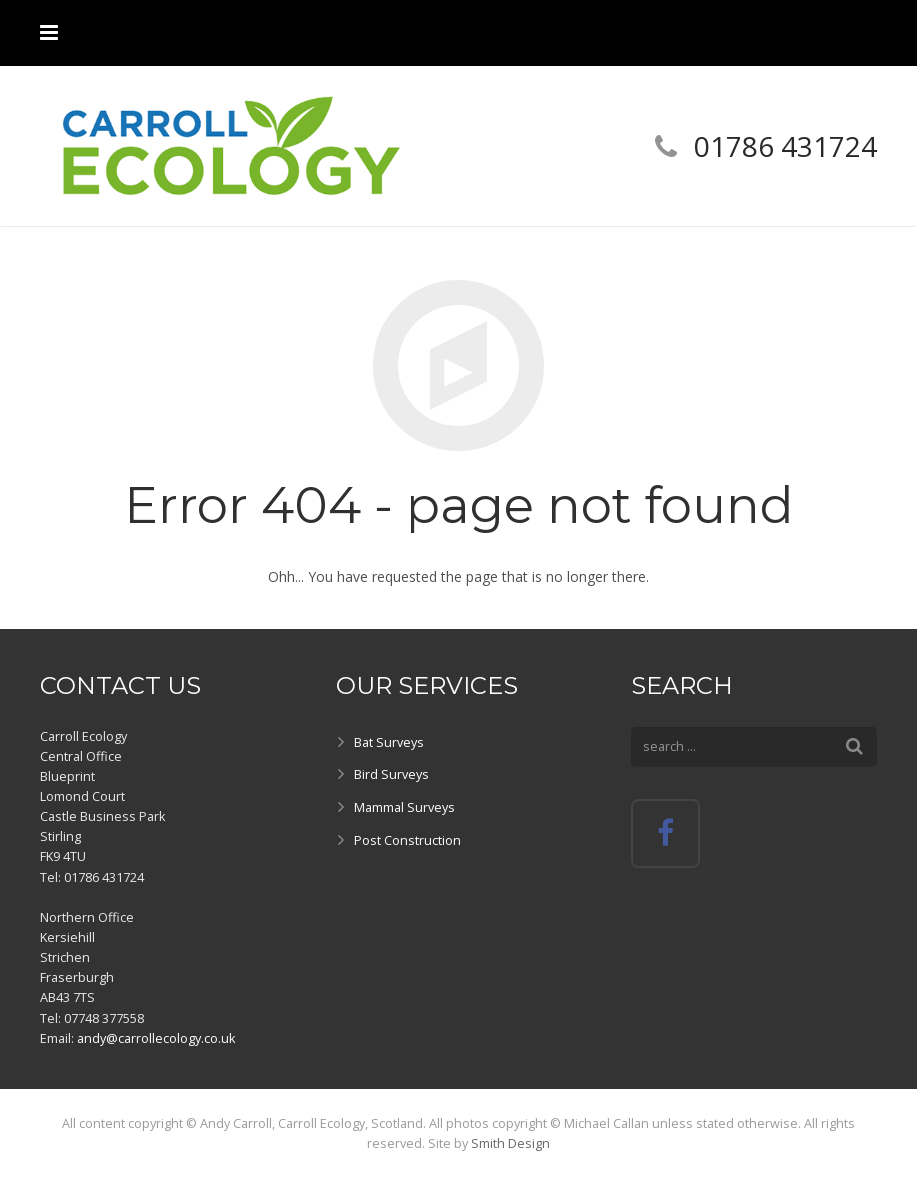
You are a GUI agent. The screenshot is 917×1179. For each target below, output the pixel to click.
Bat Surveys (389, 742)
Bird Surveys (391, 774)
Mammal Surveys (404, 807)
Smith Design (510, 1143)
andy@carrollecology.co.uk (156, 1038)
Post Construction (407, 840)
